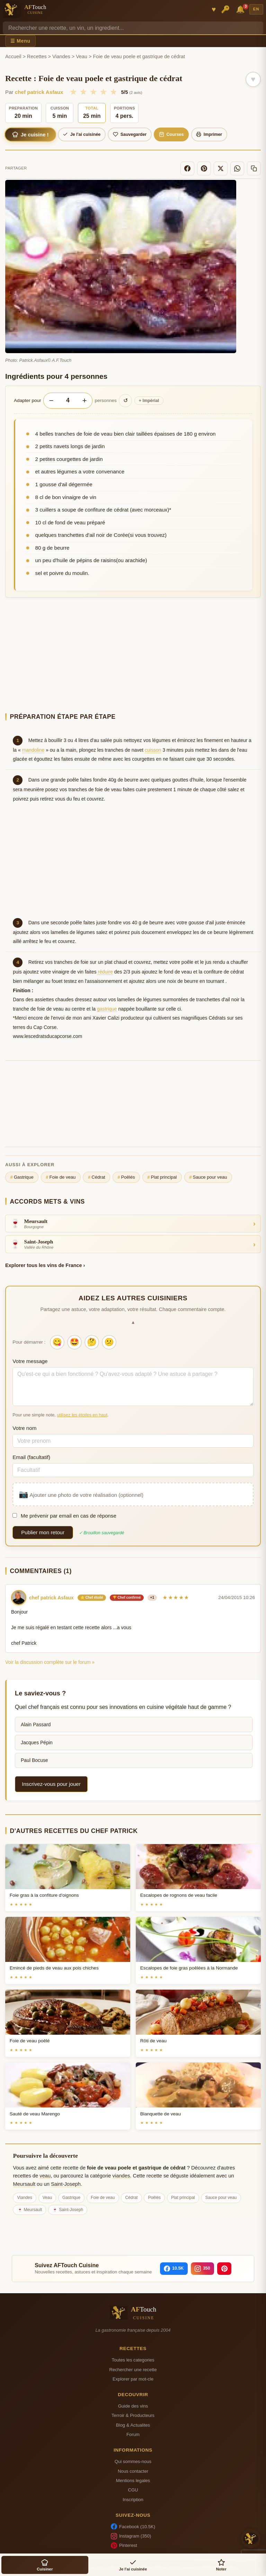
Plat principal (162, 1177)
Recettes (37, 56)
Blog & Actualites (133, 2425)
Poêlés (126, 1177)
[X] (221, 168)
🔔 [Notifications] (241, 9)
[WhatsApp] (237, 168)
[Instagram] (202, 2268)
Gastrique (22, 1177)
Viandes (61, 56)
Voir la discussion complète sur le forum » (50, 1662)
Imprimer (209, 134)
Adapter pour (27, 400)
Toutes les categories (133, 2360)
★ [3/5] (93, 92)
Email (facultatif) (31, 1457)
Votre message (29, 1361)
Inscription (133, 2499)
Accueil (13, 56)
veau (45, 2175)
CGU (133, 2489)
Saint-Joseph (66, 2184)
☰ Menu (20, 41)
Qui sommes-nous (133, 2461)
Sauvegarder (130, 134)
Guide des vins (133, 2406)
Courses (171, 134)
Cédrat (96, 1177)
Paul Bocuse (34, 1760)
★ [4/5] (103, 92)
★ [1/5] (73, 92)
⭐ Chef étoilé (91, 1597)
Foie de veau (61, 1177)
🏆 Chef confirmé (127, 1597)
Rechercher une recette (133, 2369)
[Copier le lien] (254, 168)
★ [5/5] (113, 92)
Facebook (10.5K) (133, 2526)
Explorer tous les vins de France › (45, 1265)
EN (256, 9)
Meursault (24, 2184)
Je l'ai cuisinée (81, 134)
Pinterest (124, 2545)
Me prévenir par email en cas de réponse (64, 1516)
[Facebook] (187, 168)
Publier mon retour (42, 1532)
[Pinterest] (204, 168)
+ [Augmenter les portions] (84, 400)
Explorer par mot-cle (133, 2379)
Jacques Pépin (37, 1742)
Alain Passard (36, 1724)
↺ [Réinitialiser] (125, 400)
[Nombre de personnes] (68, 400)
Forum (133, 2434)
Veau (81, 56)
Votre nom (24, 1428)
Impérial (149, 400)
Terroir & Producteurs (133, 2415)
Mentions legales (133, 2480)
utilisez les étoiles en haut (82, 1414)
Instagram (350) (131, 2536)
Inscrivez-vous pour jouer (51, 1784)
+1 (152, 1597)
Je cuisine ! (30, 134)
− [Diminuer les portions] (51, 400)
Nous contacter (133, 2471)
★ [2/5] (83, 92)
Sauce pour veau (208, 1177)
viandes (121, 2175)
